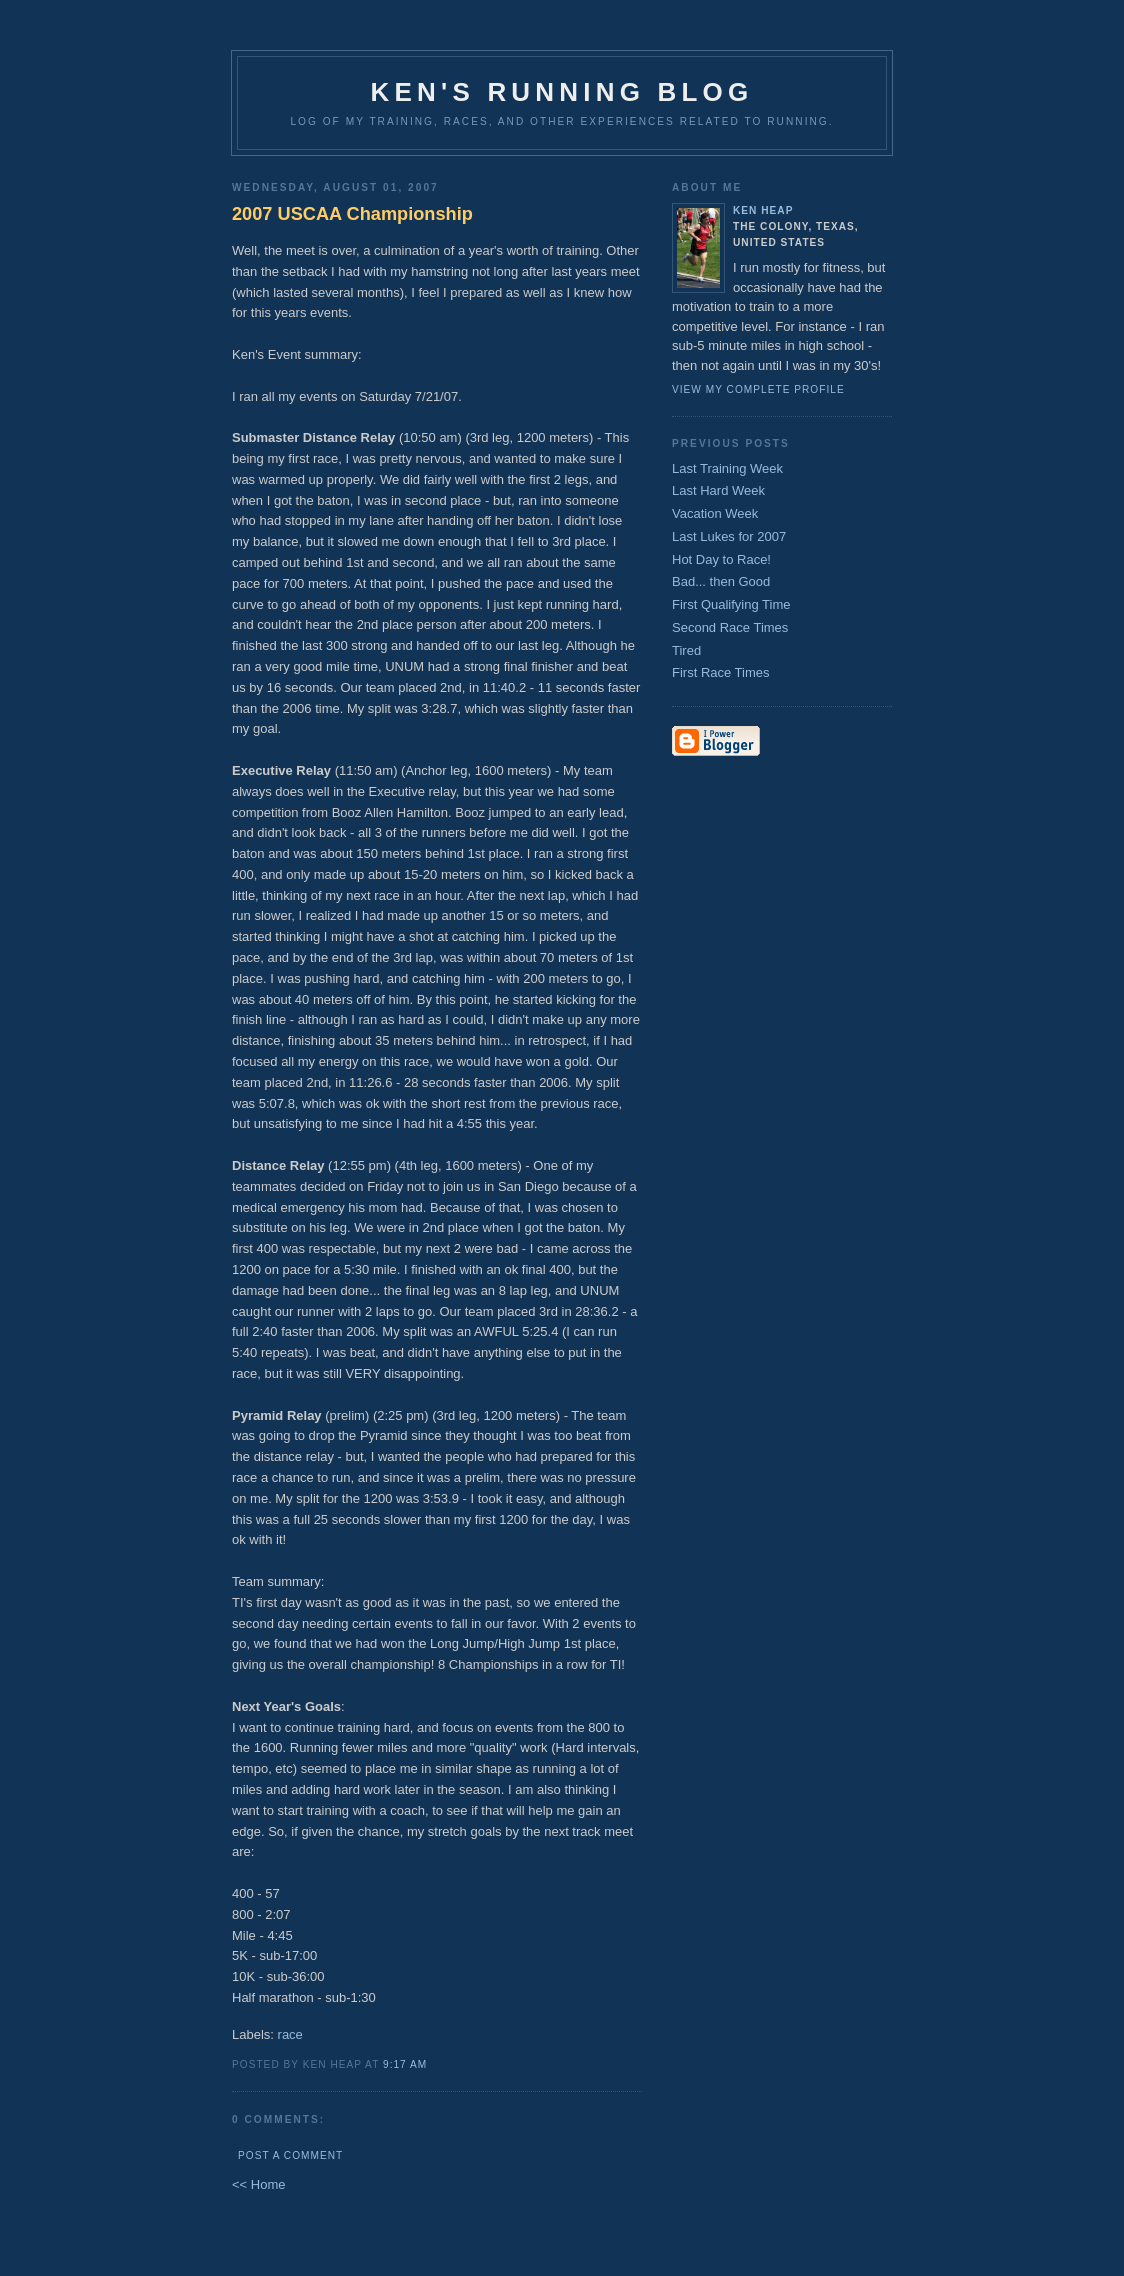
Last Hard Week (718, 490)
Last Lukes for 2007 (729, 536)
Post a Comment (290, 2155)
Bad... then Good (721, 581)
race (290, 2034)
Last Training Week (727, 468)
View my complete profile (758, 389)
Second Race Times (730, 627)
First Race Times (721, 672)
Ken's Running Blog (562, 92)
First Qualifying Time (731, 604)
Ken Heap (763, 210)
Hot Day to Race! (721, 559)
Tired (686, 650)
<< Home (258, 2184)
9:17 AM (405, 2064)
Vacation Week (715, 513)
